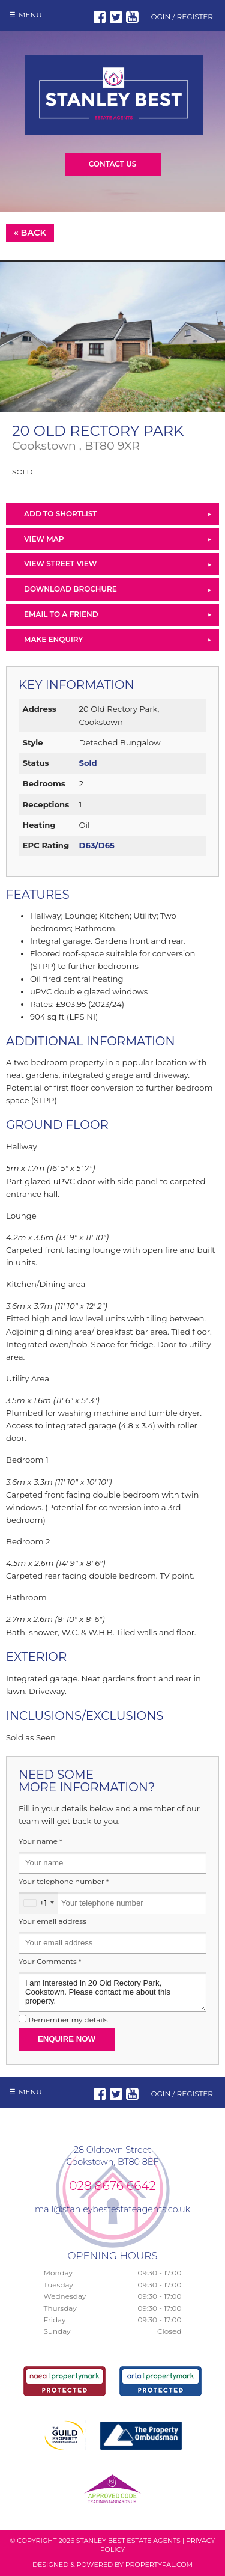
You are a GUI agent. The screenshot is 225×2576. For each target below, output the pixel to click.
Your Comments (50, 1961)
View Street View (60, 563)
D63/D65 (96, 845)
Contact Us (113, 163)
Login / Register (180, 16)
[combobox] (38, 1903)
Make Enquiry (53, 639)
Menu (30, 14)
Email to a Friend (61, 614)
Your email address (52, 1921)
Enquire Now (66, 2038)
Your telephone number (64, 1881)
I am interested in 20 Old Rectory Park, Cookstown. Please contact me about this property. (112, 1992)
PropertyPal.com (159, 2564)
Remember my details (67, 2020)
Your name (40, 1841)
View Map (44, 538)
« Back (30, 232)
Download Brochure (70, 588)
